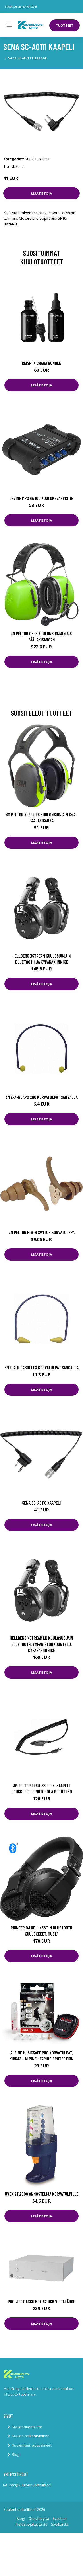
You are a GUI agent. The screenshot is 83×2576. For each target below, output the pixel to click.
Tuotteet (64, 25)
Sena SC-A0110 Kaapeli (41, 1502)
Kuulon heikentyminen (30, 2435)
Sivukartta (59, 2524)
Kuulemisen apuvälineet (32, 2445)
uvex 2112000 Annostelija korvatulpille (41, 2194)
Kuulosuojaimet (38, 158)
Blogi (16, 2454)
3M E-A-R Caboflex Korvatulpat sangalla (41, 1367)
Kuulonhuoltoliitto (27, 2426)
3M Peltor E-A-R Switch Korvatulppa (42, 1232)
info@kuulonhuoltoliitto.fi (21, 6)
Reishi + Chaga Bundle (41, 363)
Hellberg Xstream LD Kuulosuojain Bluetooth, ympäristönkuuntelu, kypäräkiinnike (41, 1644)
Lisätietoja (41, 193)
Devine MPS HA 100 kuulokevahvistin (41, 498)
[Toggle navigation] (9, 25)
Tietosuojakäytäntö (31, 2524)
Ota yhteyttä (39, 2518)
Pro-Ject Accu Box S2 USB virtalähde (41, 2301)
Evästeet (60, 2518)
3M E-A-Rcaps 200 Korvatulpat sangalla (41, 1097)
